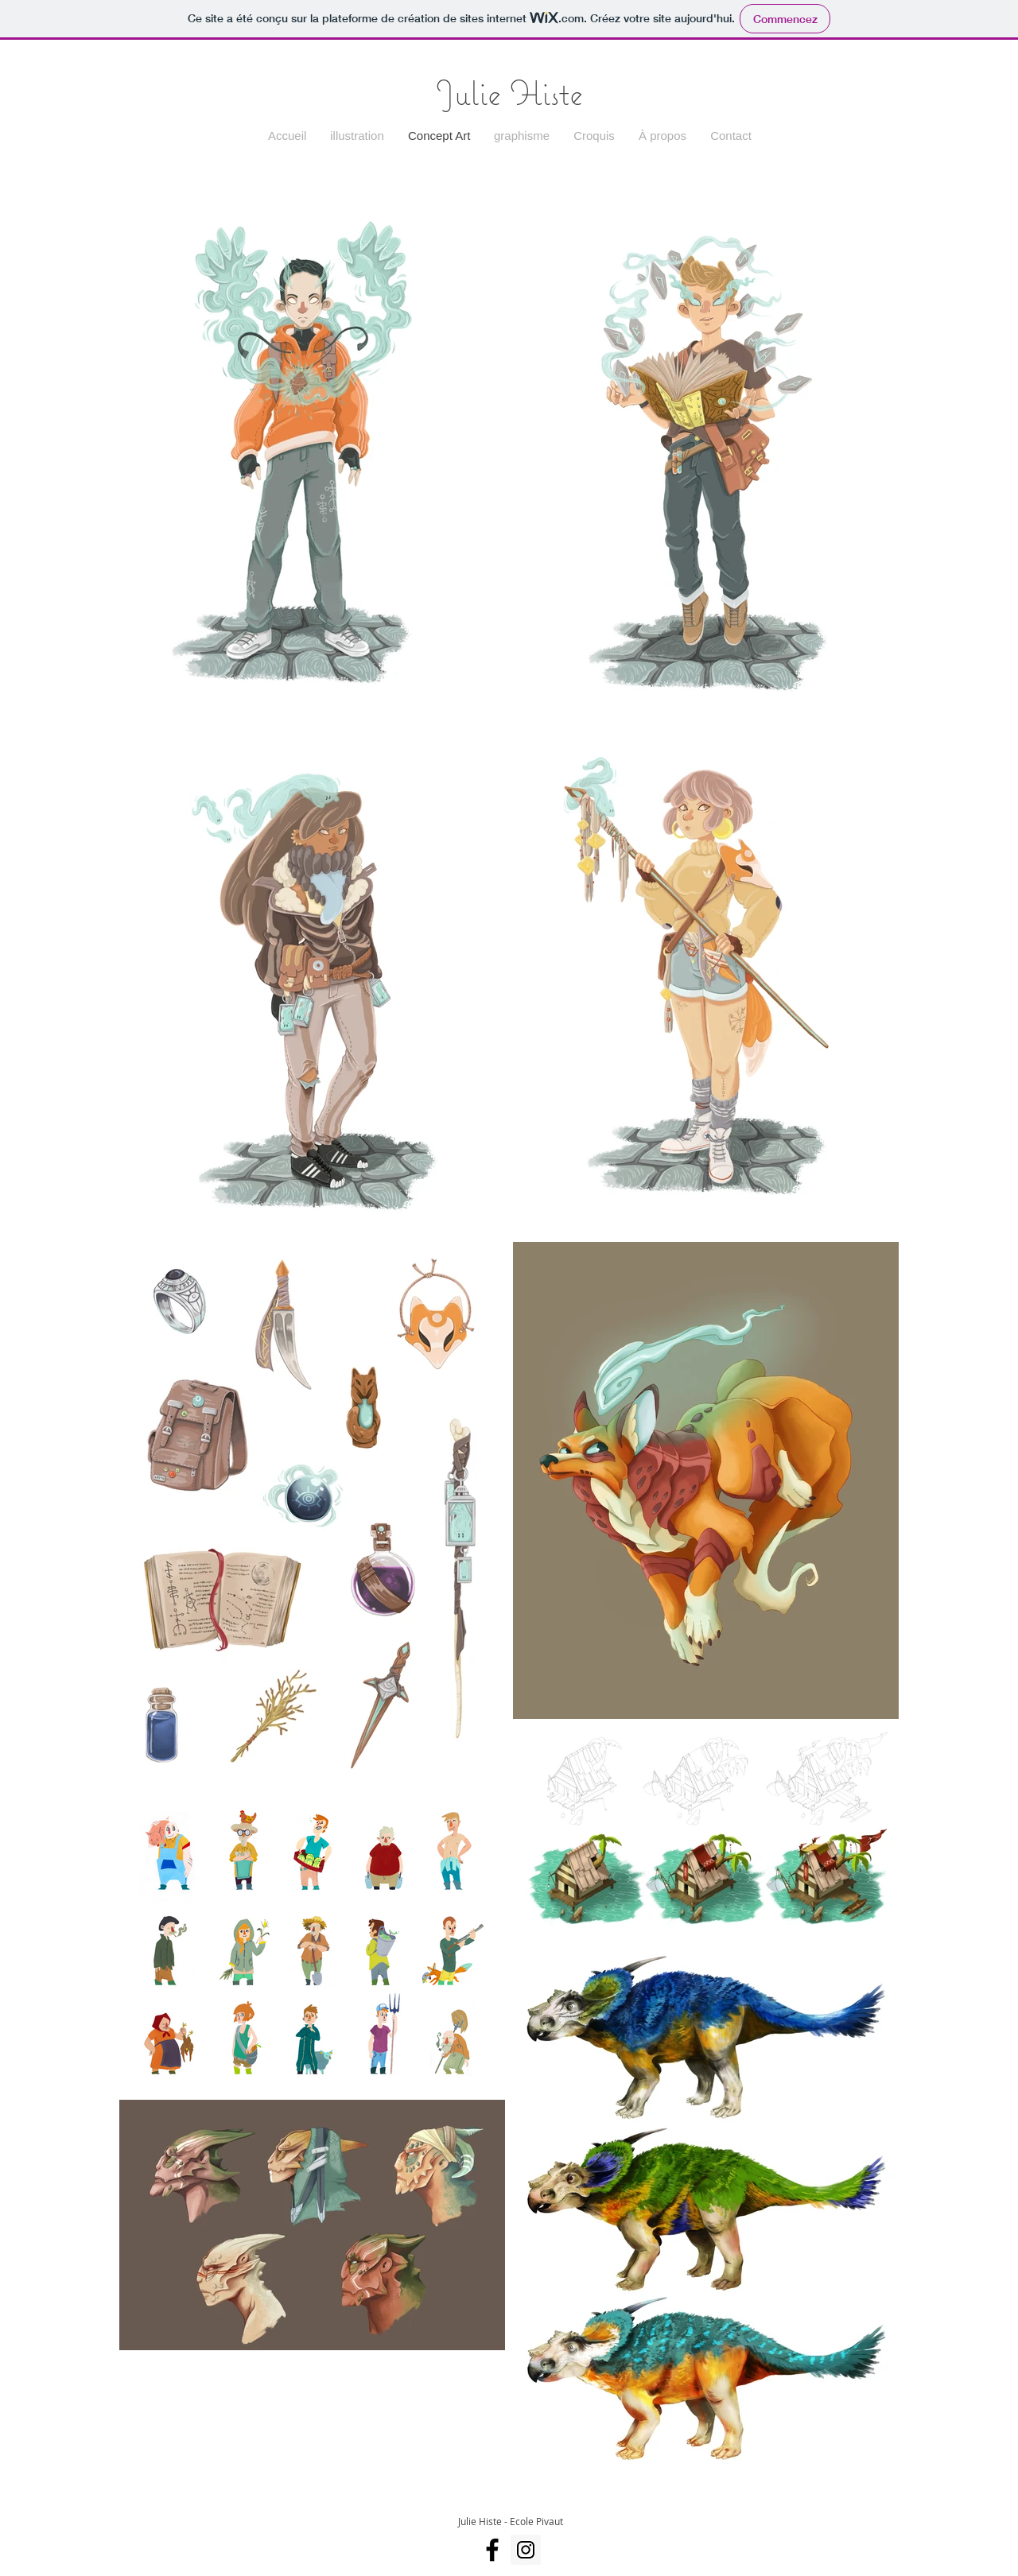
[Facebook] (492, 2550)
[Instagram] (526, 2550)
